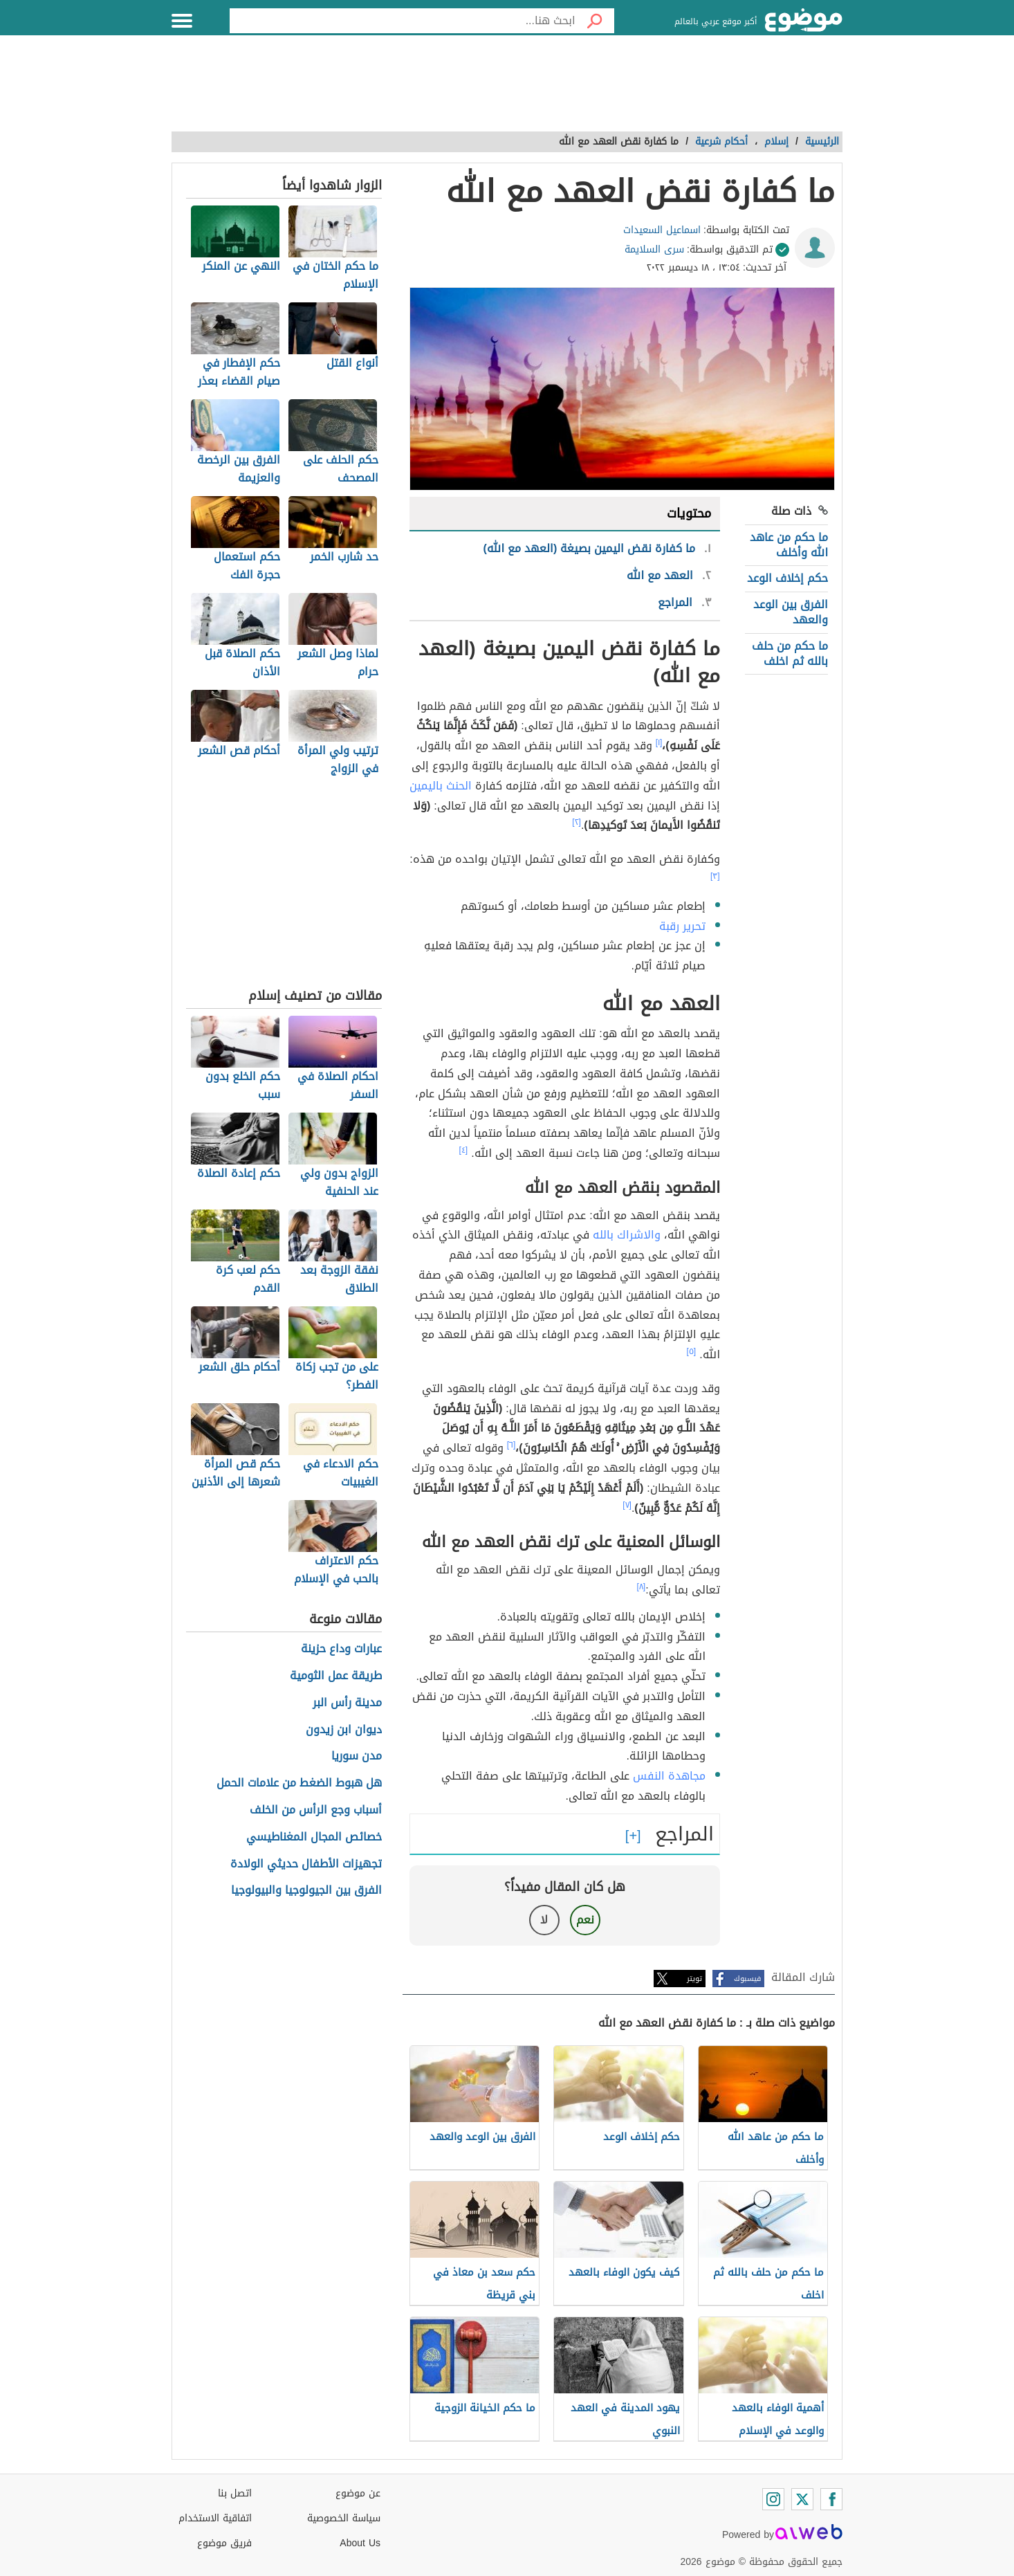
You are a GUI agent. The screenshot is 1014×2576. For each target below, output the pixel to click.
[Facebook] (831, 2499)
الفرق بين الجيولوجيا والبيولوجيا (306, 1891)
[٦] (511, 1444)
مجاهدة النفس (669, 1776)
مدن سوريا (356, 1756)
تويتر (694, 1978)
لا (544, 1919)
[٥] (692, 1351)
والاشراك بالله (627, 1234)
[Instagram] (773, 2499)
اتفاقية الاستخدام (215, 2518)
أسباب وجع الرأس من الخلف (316, 1810)
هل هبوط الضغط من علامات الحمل (299, 1783)
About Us (360, 2543)
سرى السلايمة (654, 249)
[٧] (627, 1505)
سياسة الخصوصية (343, 2518)
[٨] (641, 1586)
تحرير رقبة (682, 926)
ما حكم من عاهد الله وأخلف (789, 545)
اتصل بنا (235, 2493)
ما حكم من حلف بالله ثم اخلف (790, 653)
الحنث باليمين (440, 785)
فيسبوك (747, 1978)
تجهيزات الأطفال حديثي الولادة (306, 1864)
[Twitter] (802, 2499)
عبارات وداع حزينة (341, 1649)
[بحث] (594, 20)
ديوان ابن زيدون (344, 1730)
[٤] (463, 1150)
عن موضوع (357, 2493)
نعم (585, 1919)
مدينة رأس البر (347, 1703)
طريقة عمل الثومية (336, 1676)
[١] (659, 742)
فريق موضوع (224, 2543)
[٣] (715, 876)
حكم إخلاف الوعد (787, 578)
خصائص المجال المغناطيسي (314, 1837)
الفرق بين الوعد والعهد (790, 612)
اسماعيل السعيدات (662, 230)
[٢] (576, 822)
